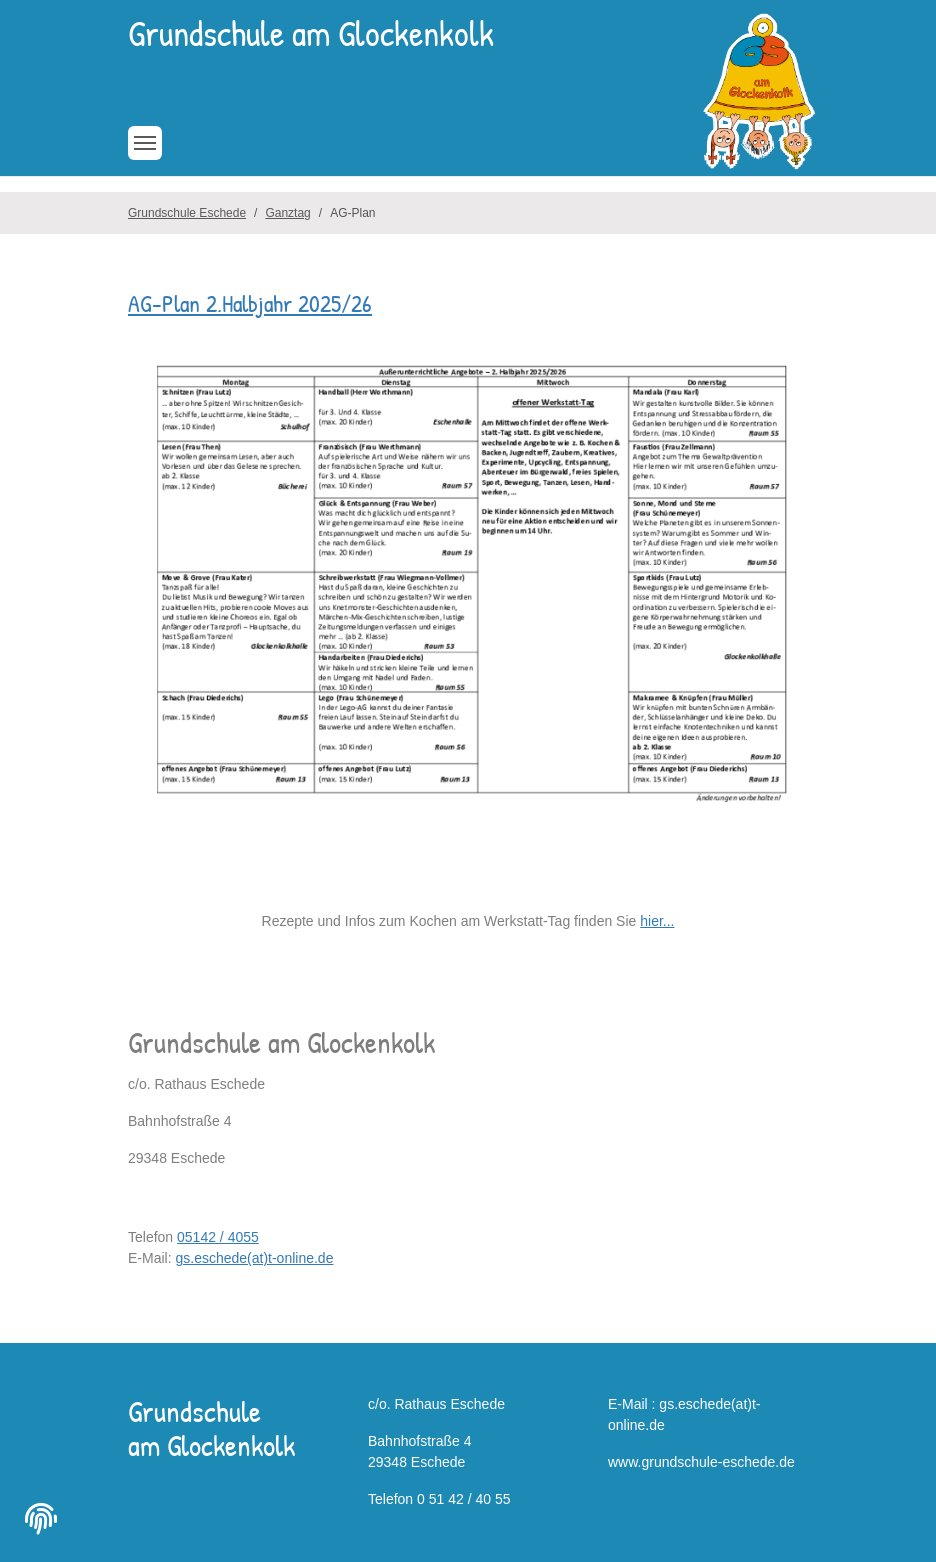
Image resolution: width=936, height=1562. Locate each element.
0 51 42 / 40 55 (463, 1499)
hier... (657, 921)
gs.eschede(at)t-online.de (254, 1258)
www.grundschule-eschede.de (701, 1462)
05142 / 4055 (218, 1237)
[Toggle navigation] (145, 143)
